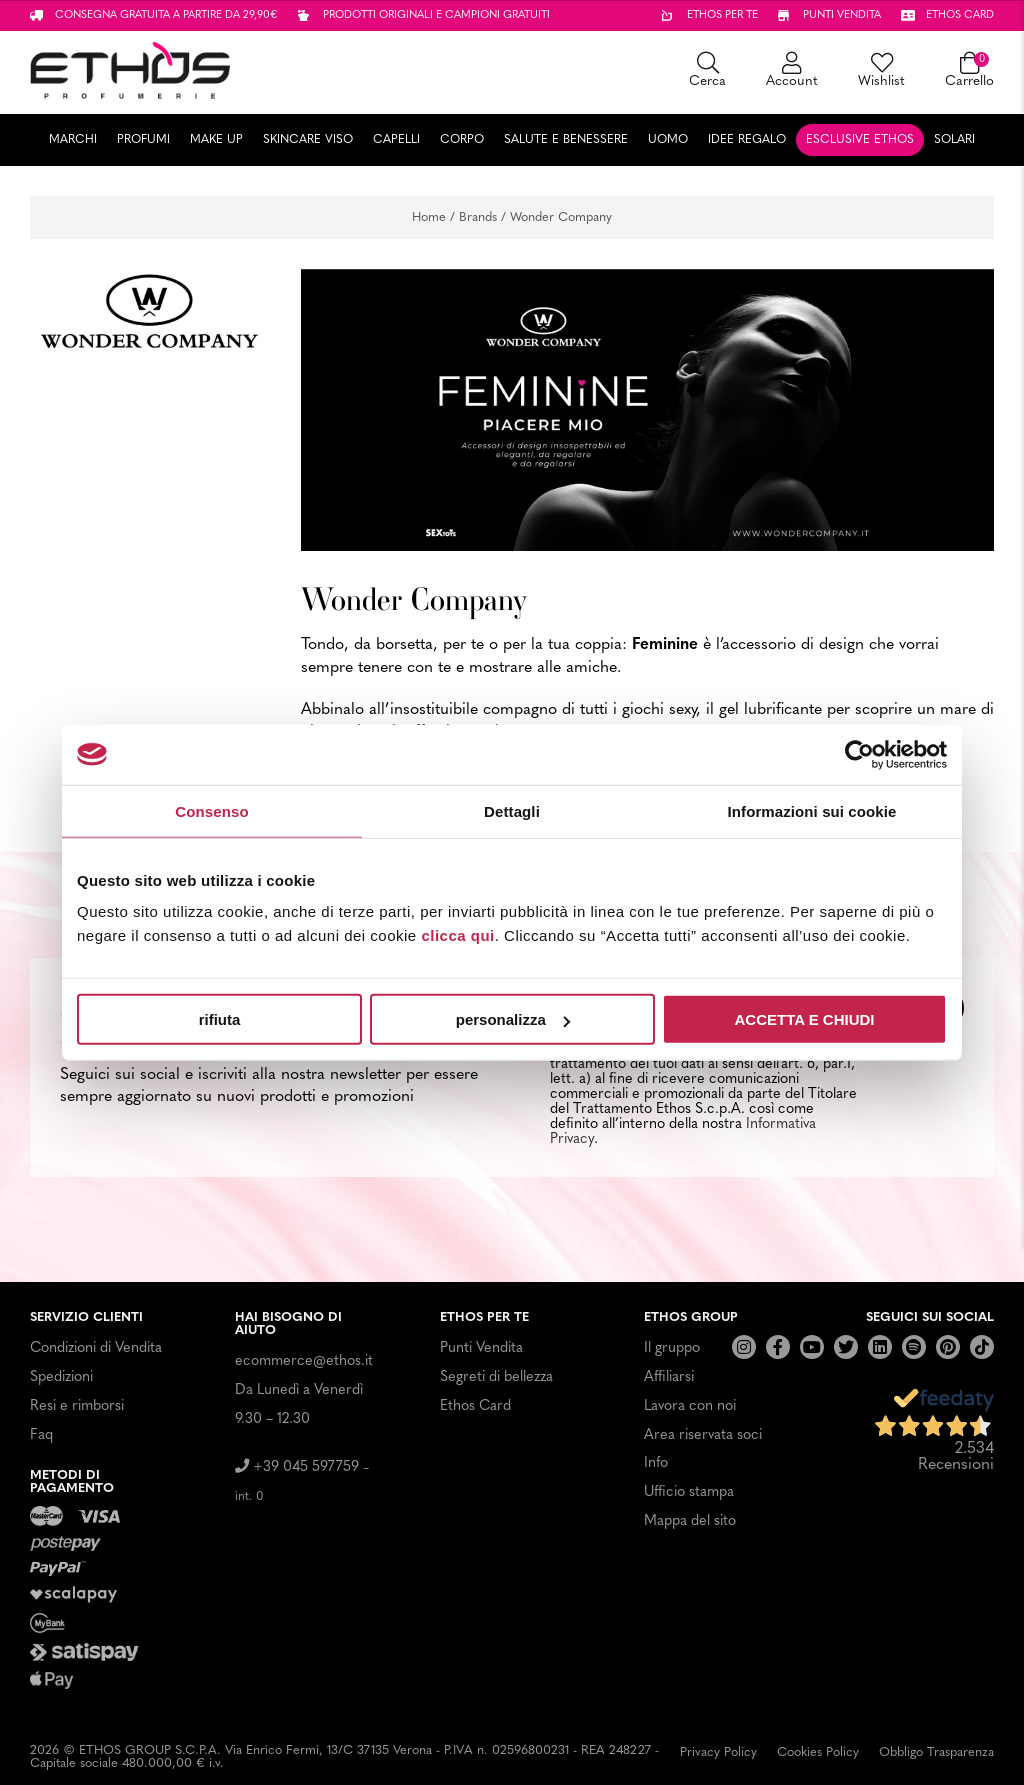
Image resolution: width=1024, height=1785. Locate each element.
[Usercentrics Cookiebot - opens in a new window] (859, 754)
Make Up (216, 140)
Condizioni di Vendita (96, 1348)
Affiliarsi (669, 1377)
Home (429, 217)
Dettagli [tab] (512, 810)
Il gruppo (672, 1348)
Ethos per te (722, 15)
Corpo (462, 140)
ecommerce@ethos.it (304, 1361)
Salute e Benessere (566, 140)
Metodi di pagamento (72, 1482)
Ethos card (960, 15)
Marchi (73, 140)
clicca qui (457, 935)
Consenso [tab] (211, 810)
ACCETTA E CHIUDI (805, 1019)
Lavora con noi (690, 1406)
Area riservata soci (703, 1435)
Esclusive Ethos (860, 140)
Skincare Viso (308, 140)
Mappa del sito (690, 1521)
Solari (954, 140)
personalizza (513, 1019)
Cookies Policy (818, 1752)
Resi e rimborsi (77, 1406)
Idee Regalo (747, 140)
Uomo (668, 140)
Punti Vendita (481, 1348)
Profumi (143, 140)
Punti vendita (842, 15)
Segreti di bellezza (496, 1377)
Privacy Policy (718, 1752)
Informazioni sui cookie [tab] (812, 810)
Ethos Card (475, 1406)
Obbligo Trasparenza (936, 1752)
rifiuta (220, 1019)
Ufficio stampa (689, 1492)
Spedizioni (61, 1377)
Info (656, 1463)
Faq (41, 1435)
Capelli (396, 140)
